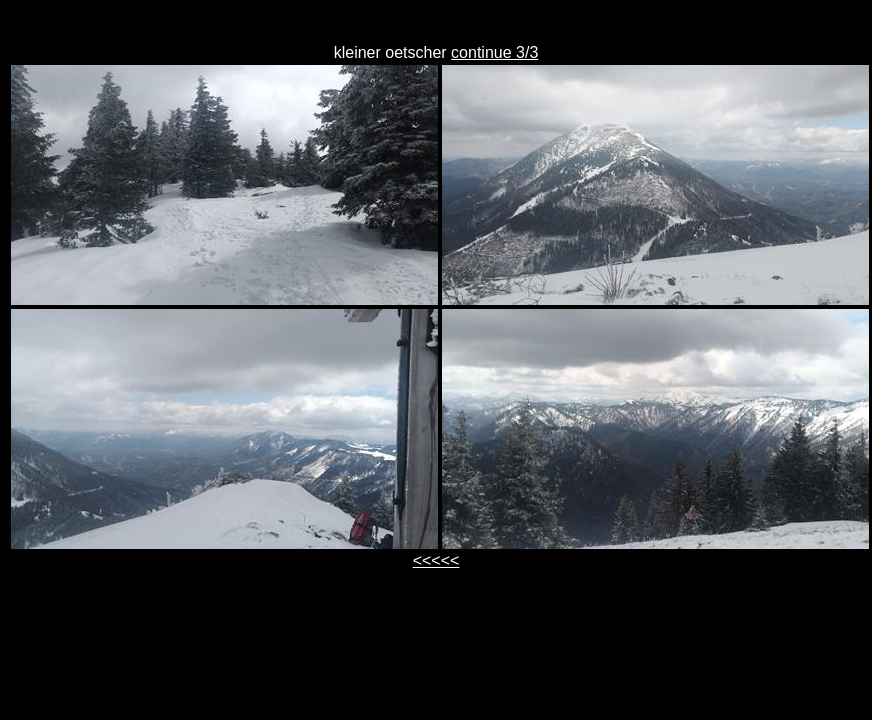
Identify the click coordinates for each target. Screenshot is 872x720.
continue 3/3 (494, 52)
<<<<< (436, 560)
